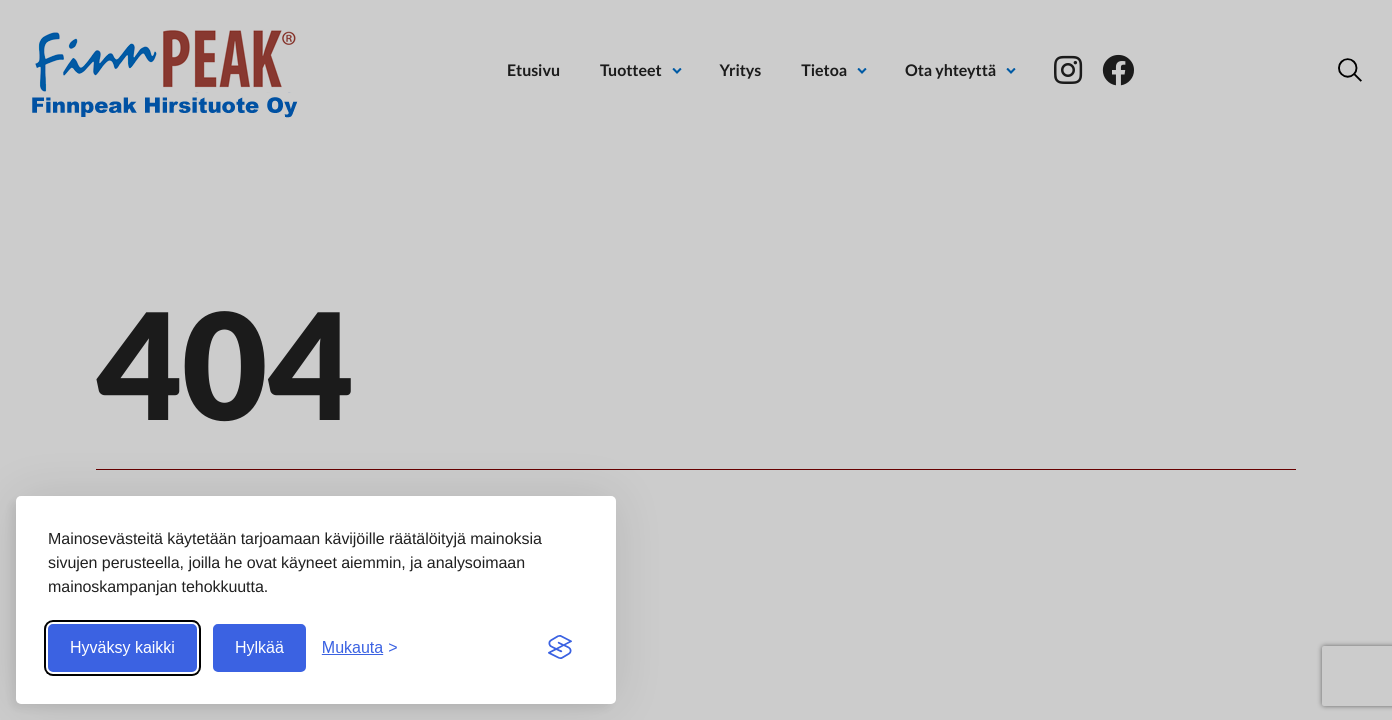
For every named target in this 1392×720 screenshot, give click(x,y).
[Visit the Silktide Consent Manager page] (560, 648)
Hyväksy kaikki (122, 647)
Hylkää (259, 647)
